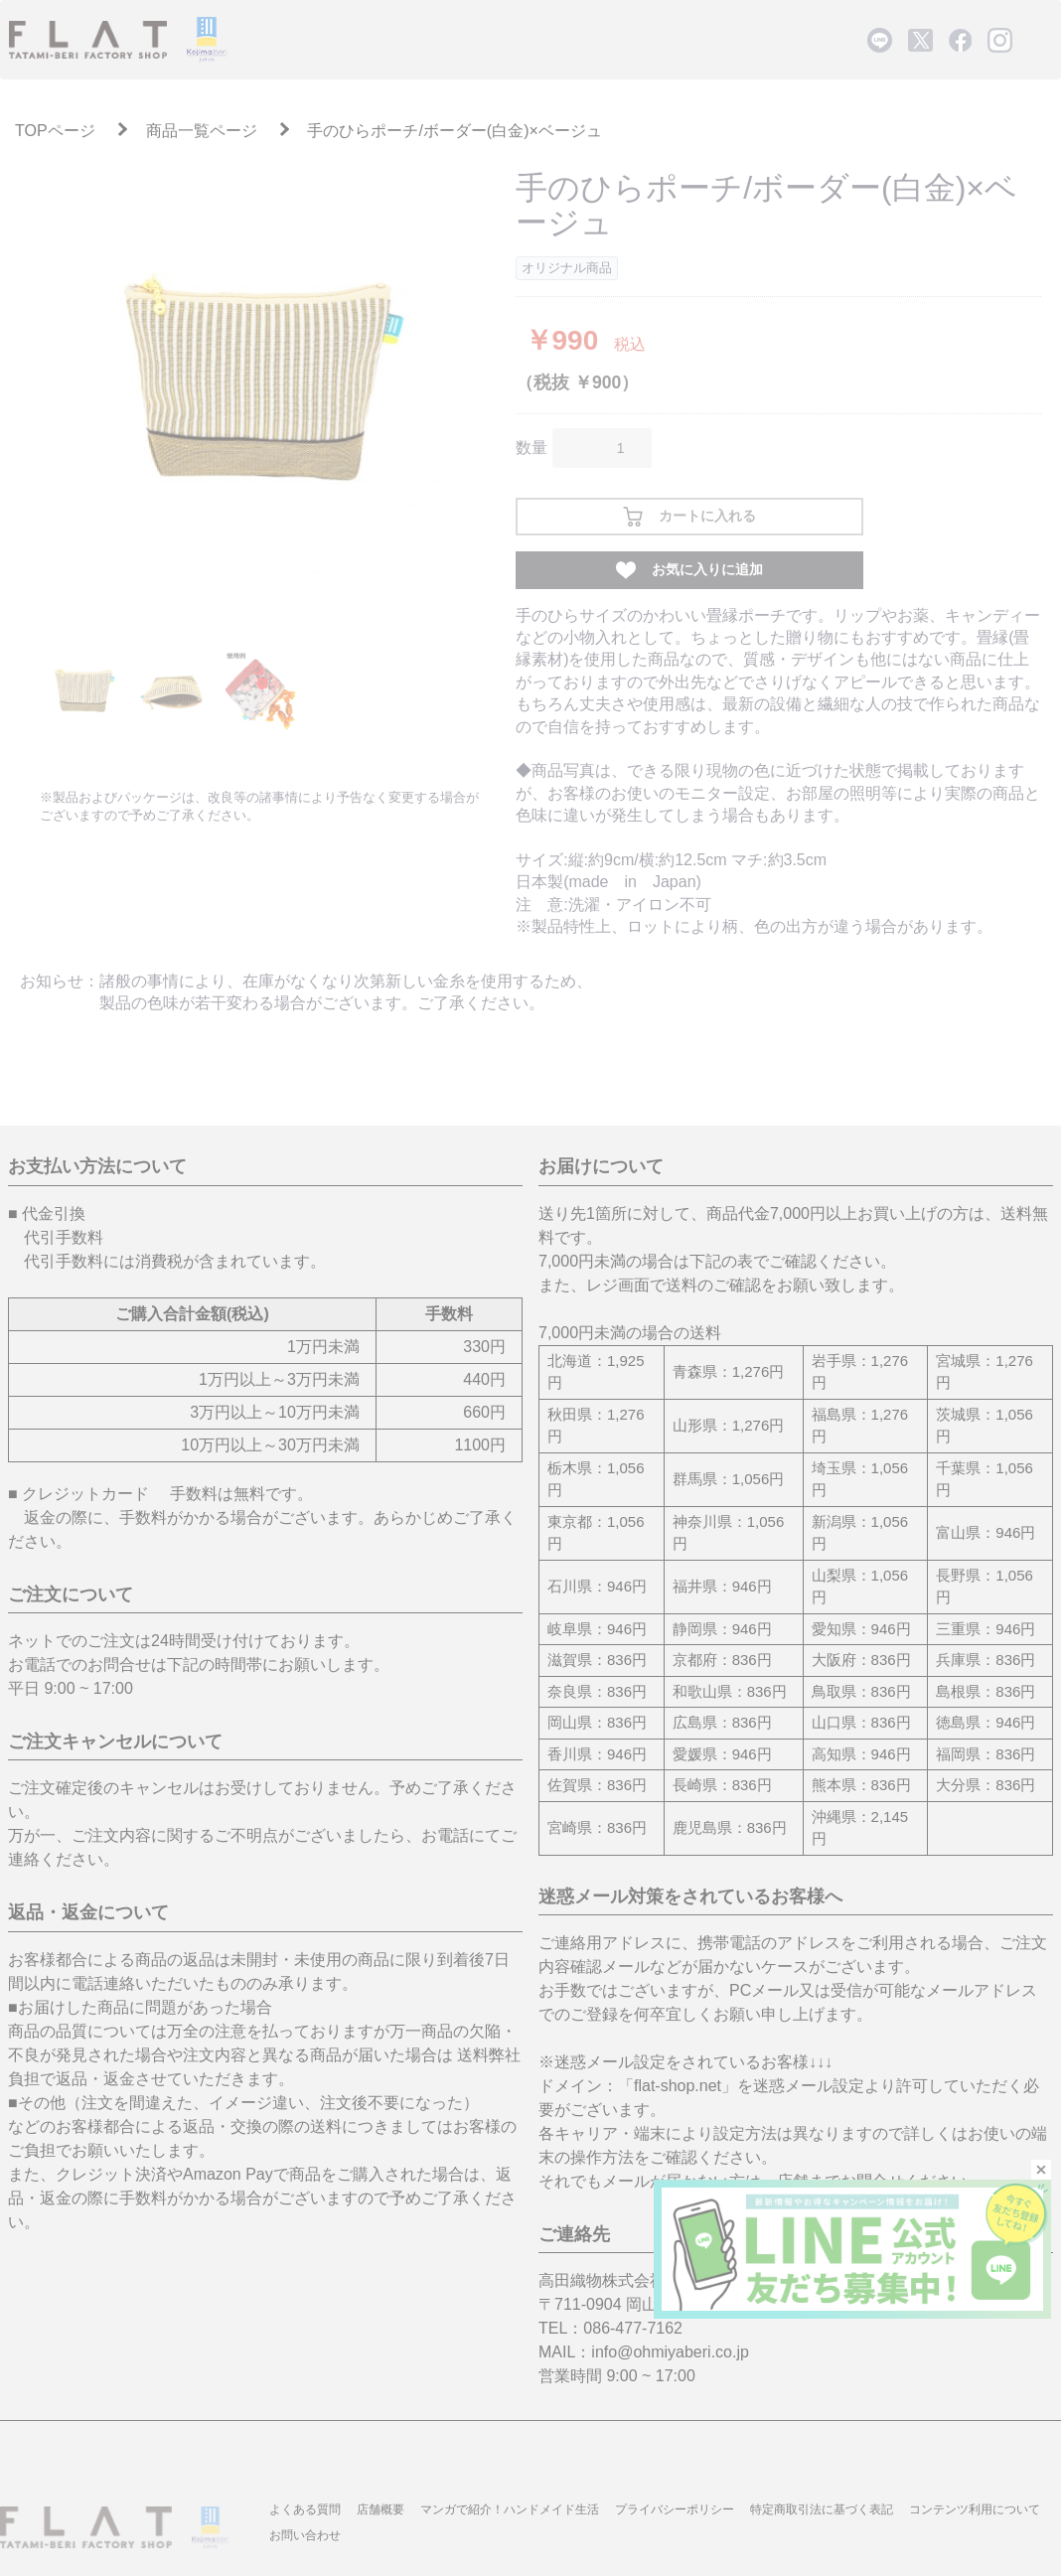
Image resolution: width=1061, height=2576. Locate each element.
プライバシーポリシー (674, 2509)
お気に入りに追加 (689, 570)
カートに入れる (689, 517)
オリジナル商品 (567, 267)
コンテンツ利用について (974, 2509)
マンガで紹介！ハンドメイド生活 (509, 2509)
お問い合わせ (305, 2535)
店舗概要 (380, 2509)
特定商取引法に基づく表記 (821, 2509)
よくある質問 (305, 2509)
